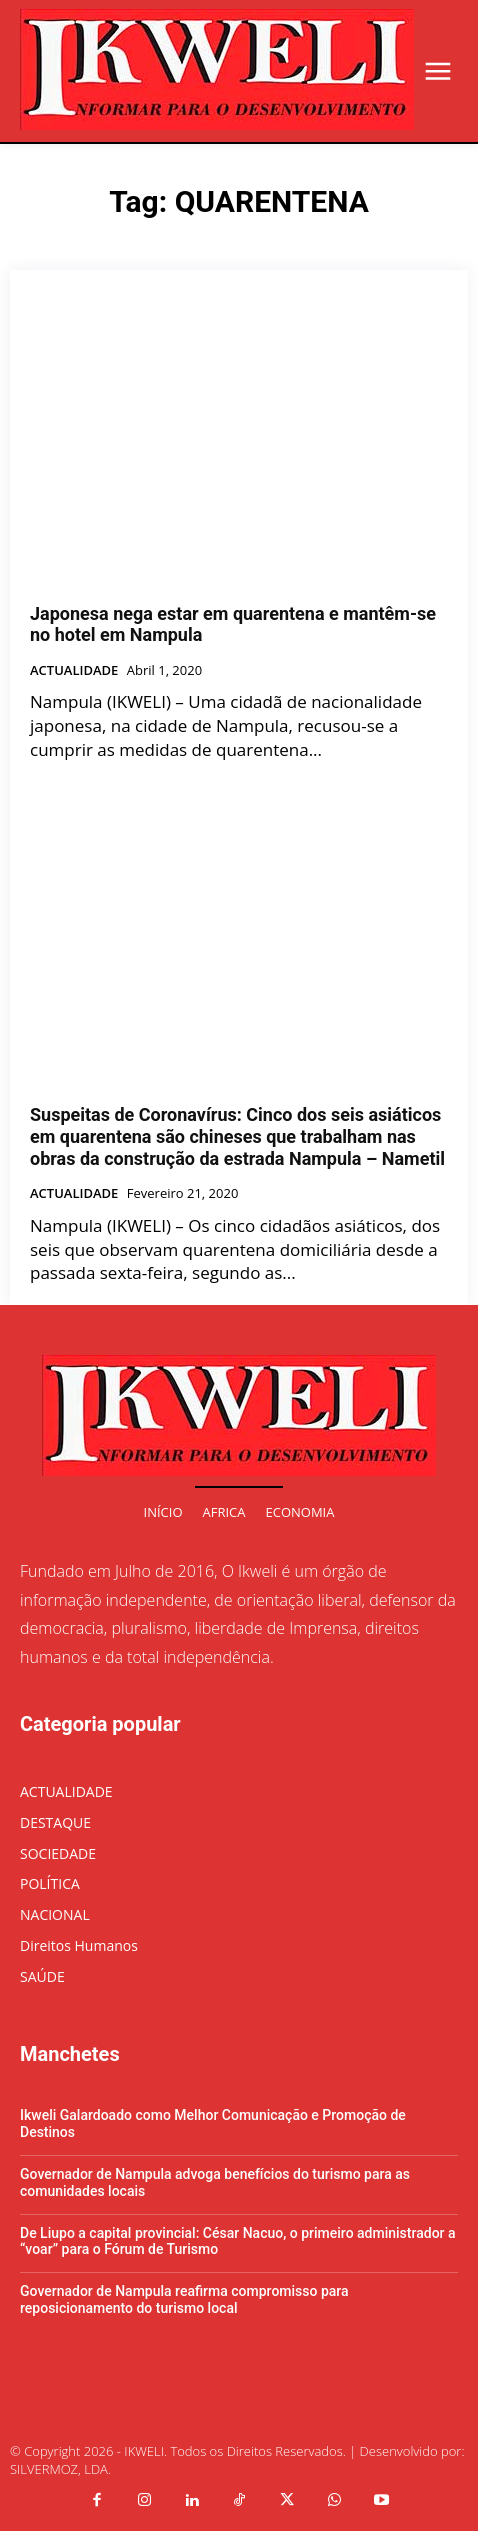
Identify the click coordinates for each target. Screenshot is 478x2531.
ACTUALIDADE (74, 671)
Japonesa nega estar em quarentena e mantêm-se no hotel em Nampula (233, 624)
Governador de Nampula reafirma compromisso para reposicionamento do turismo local (184, 2299)
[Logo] (217, 69)
